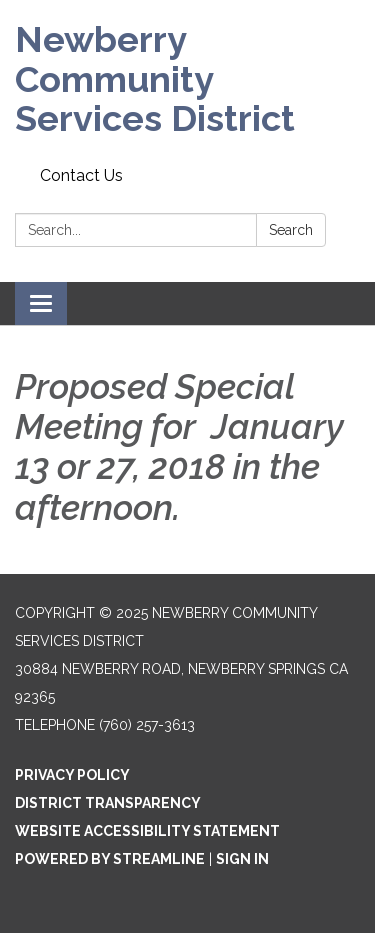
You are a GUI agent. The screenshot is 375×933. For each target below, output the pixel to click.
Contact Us (81, 175)
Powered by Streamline (110, 859)
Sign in (242, 859)
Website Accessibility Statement (147, 831)
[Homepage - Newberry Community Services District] (187, 79)
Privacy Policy (72, 775)
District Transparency (108, 803)
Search (291, 230)
